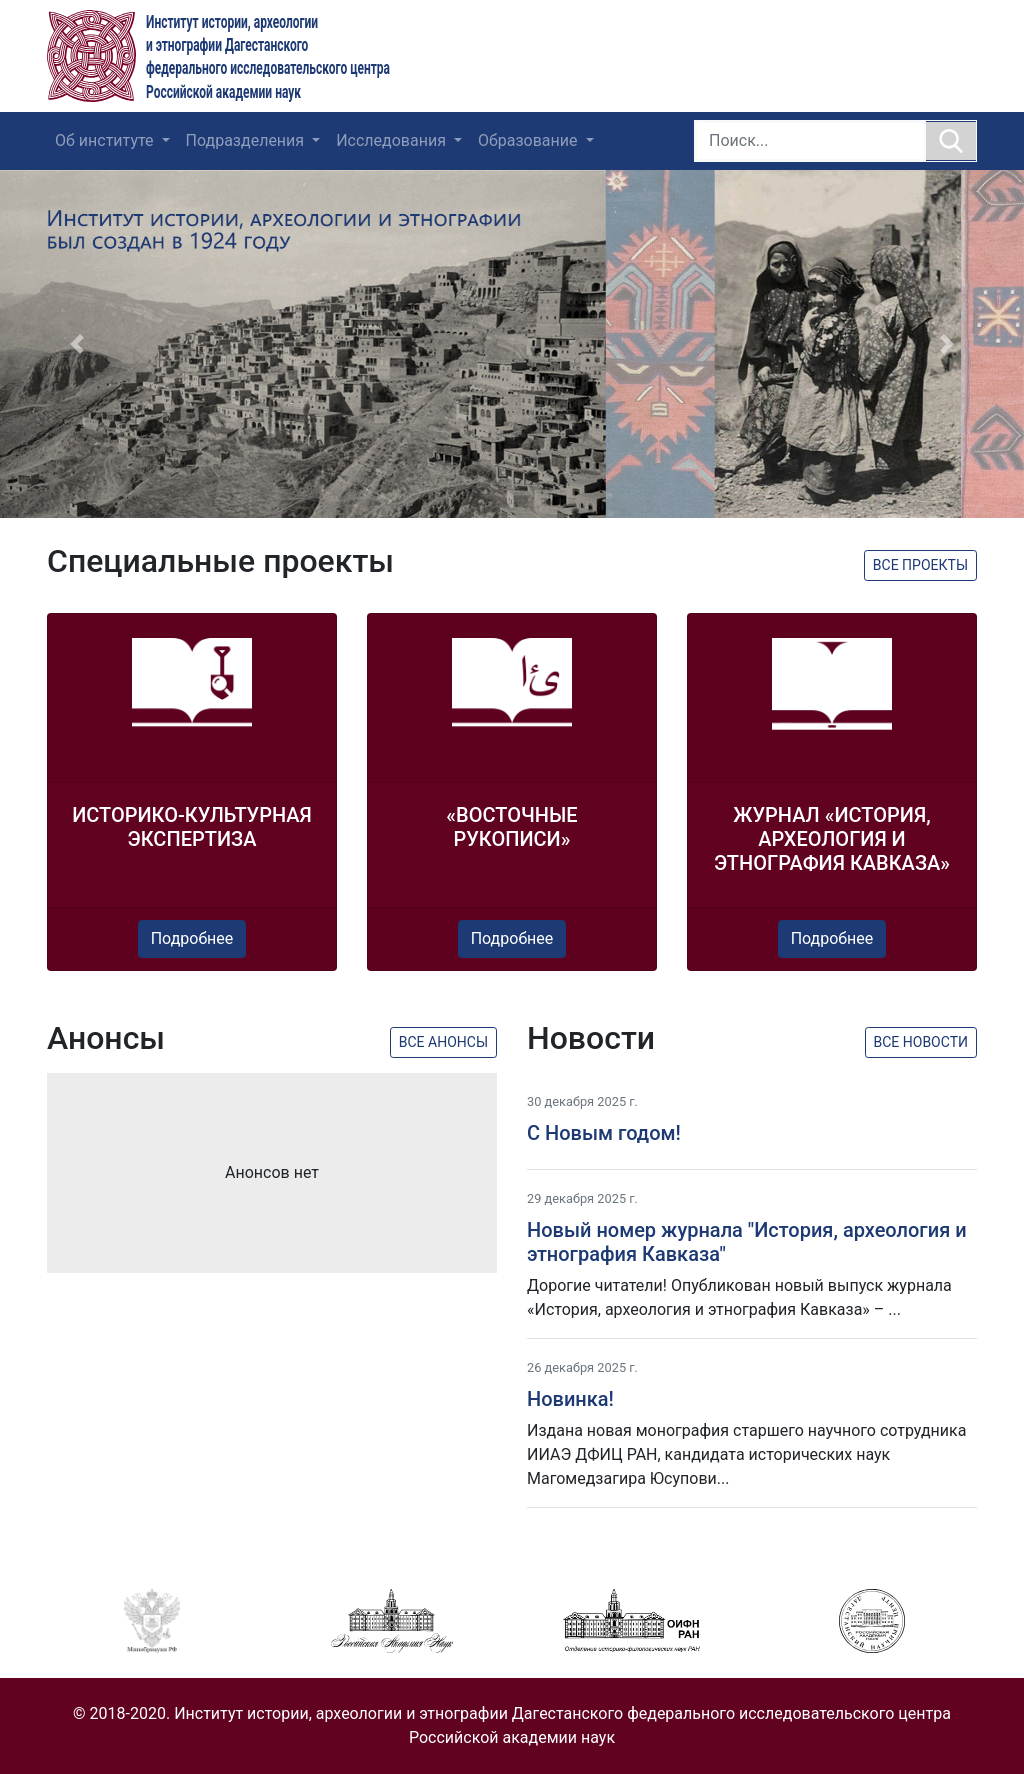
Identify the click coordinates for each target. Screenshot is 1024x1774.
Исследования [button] (393, 140)
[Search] (810, 141)
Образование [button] (529, 140)
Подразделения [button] (247, 140)
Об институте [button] (106, 140)
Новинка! (570, 1399)
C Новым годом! (604, 1133)
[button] (77, 344)
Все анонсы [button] (443, 1042)
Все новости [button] (921, 1042)
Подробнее (192, 938)
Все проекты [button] (920, 565)
